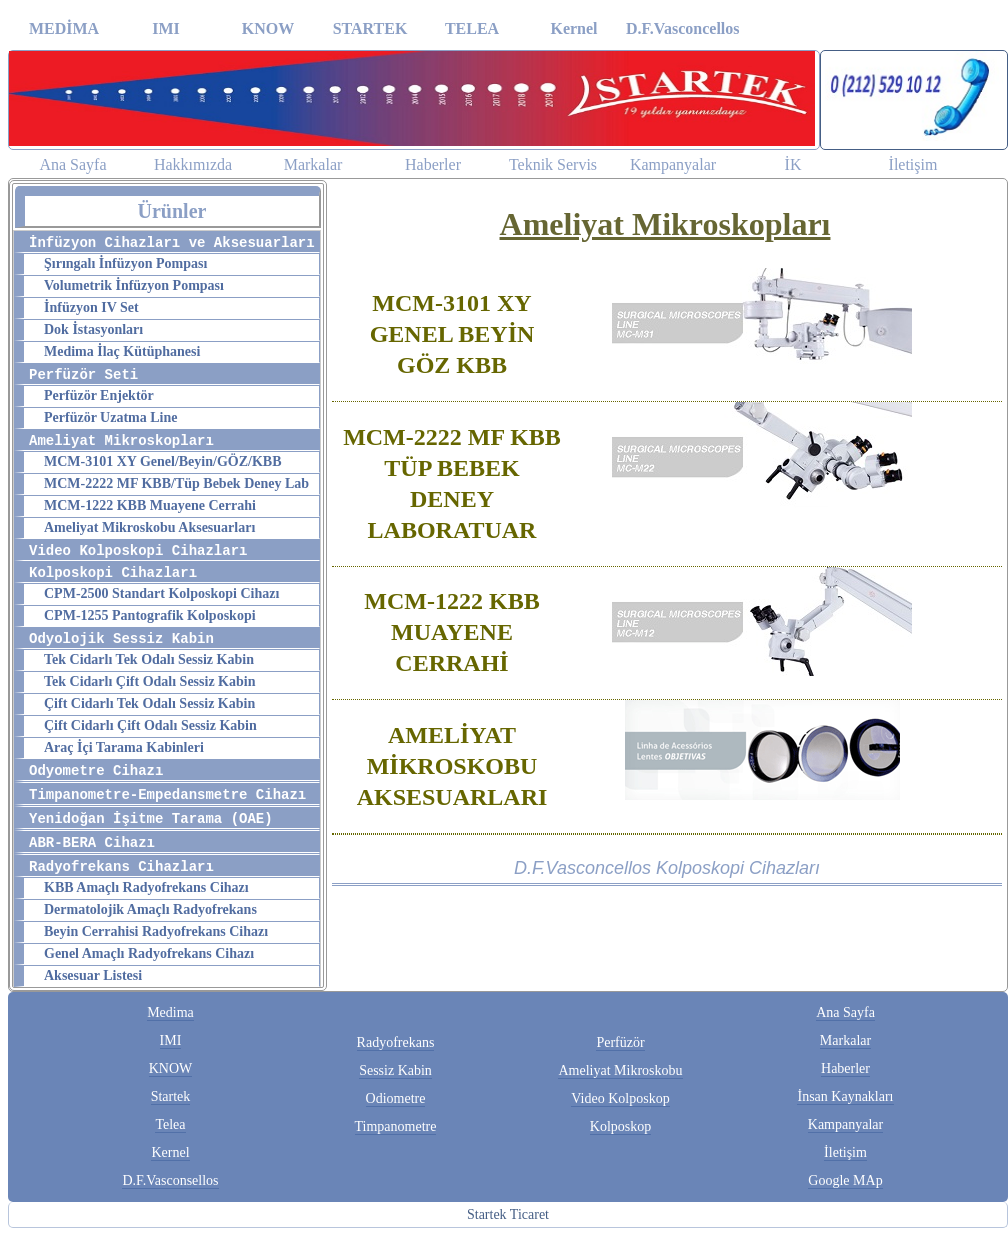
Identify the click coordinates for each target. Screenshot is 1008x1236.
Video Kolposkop (620, 1098)
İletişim (913, 164)
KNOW (268, 28)
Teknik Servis (553, 164)
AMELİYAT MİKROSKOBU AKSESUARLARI (452, 766)
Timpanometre (396, 1126)
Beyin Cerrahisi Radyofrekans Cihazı (156, 931)
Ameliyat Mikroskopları (121, 441)
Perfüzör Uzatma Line (110, 417)
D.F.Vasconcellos (676, 28)
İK (793, 164)
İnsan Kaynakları (845, 1096)
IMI (166, 28)
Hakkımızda (193, 164)
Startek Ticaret (508, 1214)
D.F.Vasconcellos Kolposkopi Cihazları (667, 868)
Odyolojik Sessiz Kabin (121, 639)
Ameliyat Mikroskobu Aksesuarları (149, 527)
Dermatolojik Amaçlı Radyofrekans (150, 909)
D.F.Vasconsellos (170, 1180)
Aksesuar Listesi (93, 975)
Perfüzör (620, 1042)
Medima (170, 1012)
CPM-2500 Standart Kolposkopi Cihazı (161, 593)
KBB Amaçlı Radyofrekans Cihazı (146, 887)
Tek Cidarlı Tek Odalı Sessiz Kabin (149, 659)
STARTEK (370, 28)
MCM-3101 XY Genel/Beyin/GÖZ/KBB (162, 461)
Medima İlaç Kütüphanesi (122, 351)
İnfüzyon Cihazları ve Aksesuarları (172, 243)
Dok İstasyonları (93, 329)
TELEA (472, 28)
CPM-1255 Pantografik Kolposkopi (150, 615)
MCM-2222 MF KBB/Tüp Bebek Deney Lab (176, 483)
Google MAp (845, 1180)
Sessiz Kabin (395, 1070)
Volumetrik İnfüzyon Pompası (134, 285)
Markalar (313, 164)
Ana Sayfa (72, 164)
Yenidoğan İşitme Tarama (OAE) (151, 819)
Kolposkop (620, 1126)
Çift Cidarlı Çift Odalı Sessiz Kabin (150, 725)
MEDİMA (64, 28)
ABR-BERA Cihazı (92, 843)
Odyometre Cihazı (96, 771)
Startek (171, 1096)
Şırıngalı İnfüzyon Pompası (125, 263)
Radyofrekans (396, 1042)
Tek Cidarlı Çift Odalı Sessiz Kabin (149, 681)
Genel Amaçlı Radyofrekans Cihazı (149, 953)
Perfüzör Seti (83, 375)
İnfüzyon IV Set (91, 307)
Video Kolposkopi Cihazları (138, 551)
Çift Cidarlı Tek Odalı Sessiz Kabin (149, 703)
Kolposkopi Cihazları (113, 573)
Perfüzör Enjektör (99, 395)
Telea (170, 1124)
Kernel (573, 28)
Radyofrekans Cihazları (121, 867)
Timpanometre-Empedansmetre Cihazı (167, 795)
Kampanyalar (673, 164)
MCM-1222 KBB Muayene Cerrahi (150, 505)
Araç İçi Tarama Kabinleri (124, 747)
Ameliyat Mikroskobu (620, 1070)
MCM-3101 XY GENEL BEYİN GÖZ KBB (452, 334)
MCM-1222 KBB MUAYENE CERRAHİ (451, 632)
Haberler (433, 164)
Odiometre (396, 1098)
